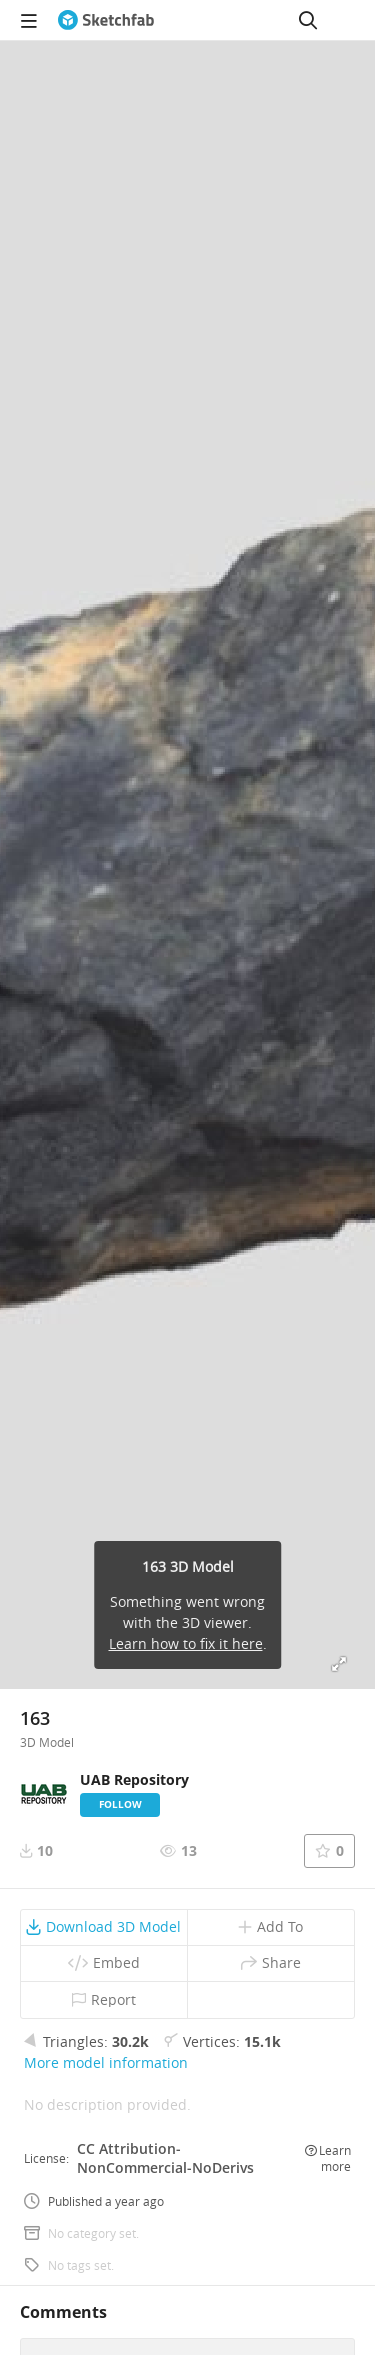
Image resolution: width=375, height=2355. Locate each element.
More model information (106, 2062)
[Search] (308, 20)
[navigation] (29, 20)
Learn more (328, 2158)
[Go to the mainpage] (106, 20)
